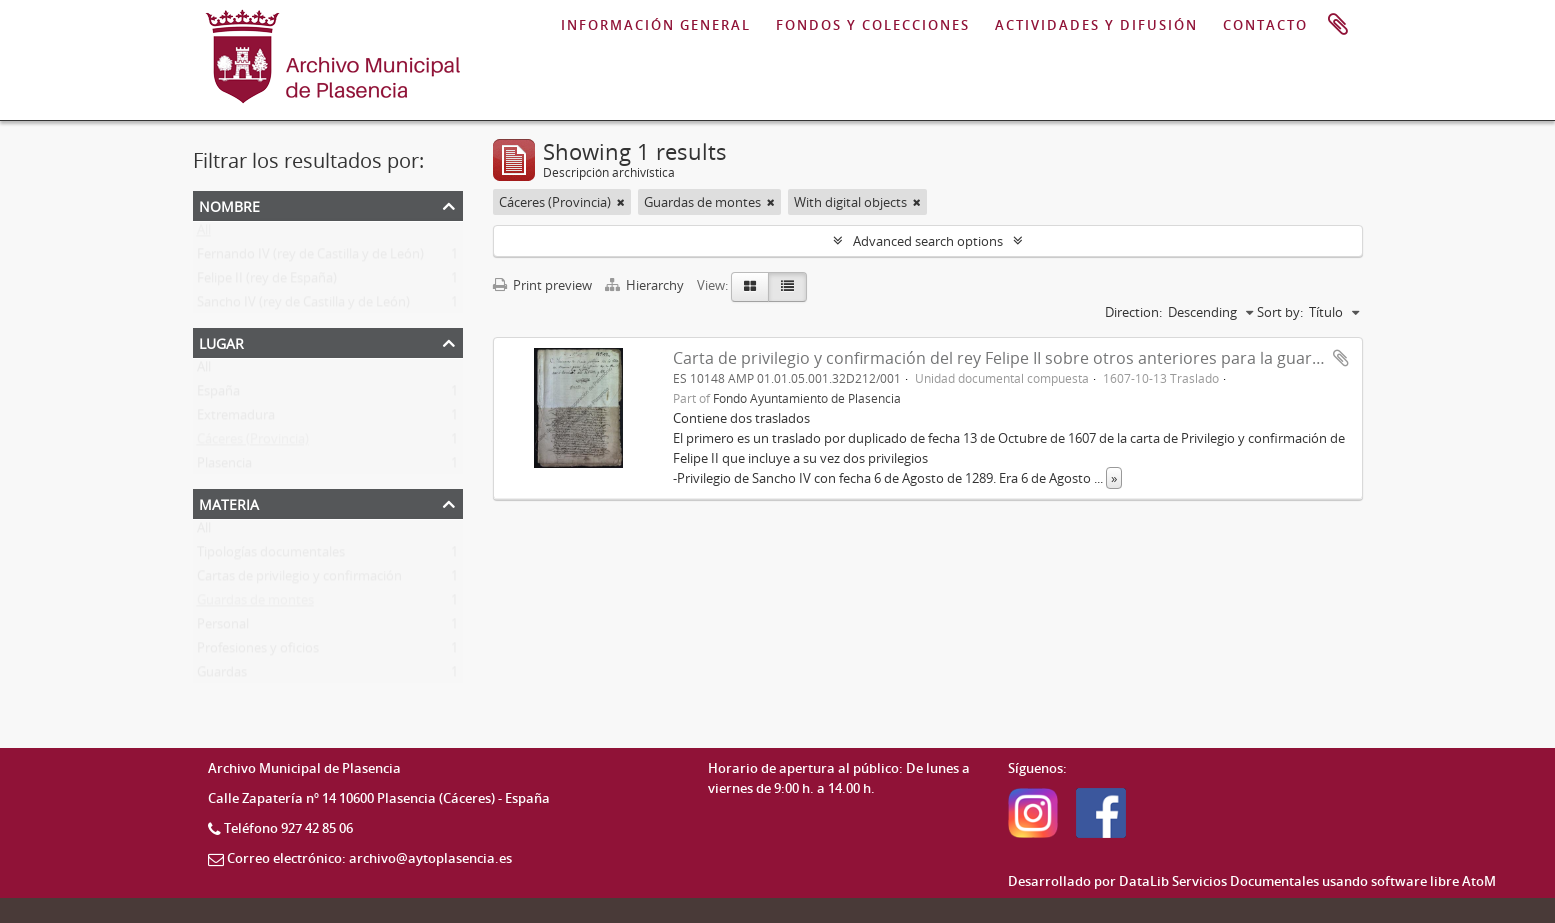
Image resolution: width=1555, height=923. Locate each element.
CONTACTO (1265, 25)
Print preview (542, 285)
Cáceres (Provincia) (253, 443)
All (204, 234)
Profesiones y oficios (258, 652)
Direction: (1133, 312)
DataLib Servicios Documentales (1219, 881)
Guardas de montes (255, 604)
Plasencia (224, 467)
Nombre (229, 204)
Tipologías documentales (271, 556)
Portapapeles (1338, 25)
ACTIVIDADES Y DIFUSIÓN (1096, 25)
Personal (223, 628)
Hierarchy (646, 285)
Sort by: (1280, 312)
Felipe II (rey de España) (267, 282)
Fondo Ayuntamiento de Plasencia (807, 398)
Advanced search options (928, 241)
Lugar (221, 341)
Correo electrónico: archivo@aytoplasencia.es (369, 858)
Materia (229, 502)
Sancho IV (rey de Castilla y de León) (303, 306)
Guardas (222, 676)
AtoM (1479, 881)
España (218, 395)
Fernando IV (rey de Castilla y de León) (310, 258)
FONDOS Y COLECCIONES (873, 25)
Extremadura (236, 419)
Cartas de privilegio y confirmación (299, 580)
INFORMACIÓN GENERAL (656, 25)
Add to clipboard (1341, 358)
